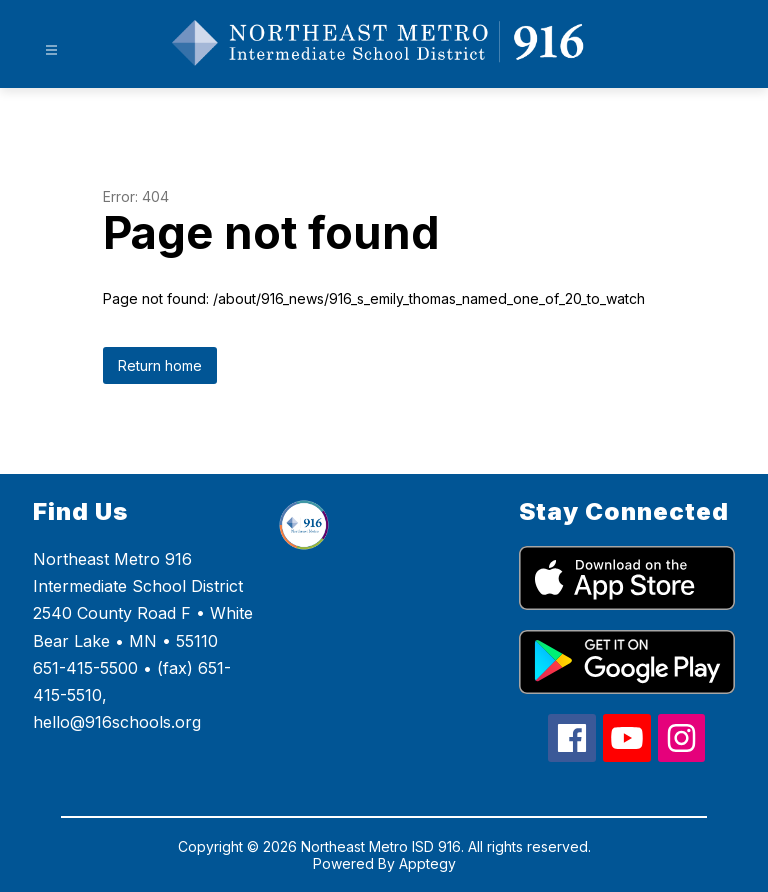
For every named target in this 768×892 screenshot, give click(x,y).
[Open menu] (51, 50)
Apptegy (427, 863)
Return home (160, 365)
